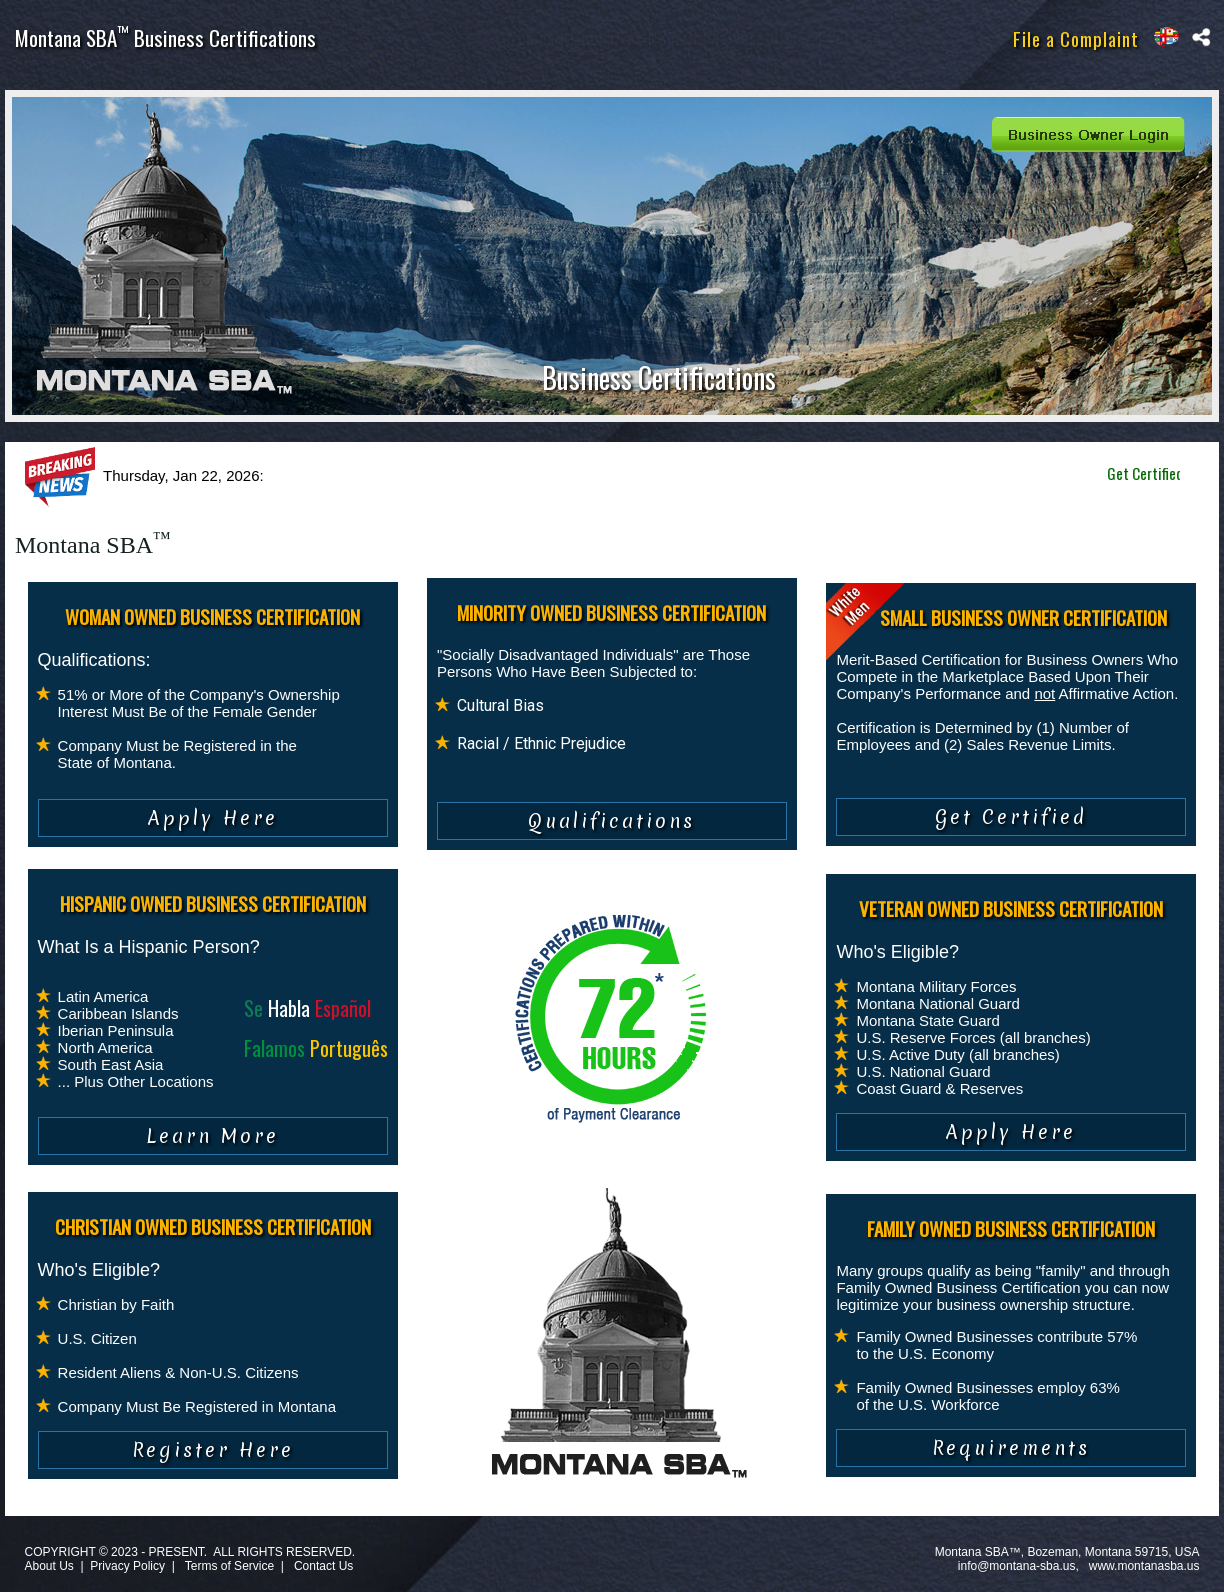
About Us (48, 1566)
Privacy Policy (127, 1566)
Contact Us (323, 1566)
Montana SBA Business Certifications (165, 37)
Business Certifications (659, 377)
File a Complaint (1076, 38)
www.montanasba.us (1144, 1566)
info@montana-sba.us (1017, 1566)
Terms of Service (229, 1566)
